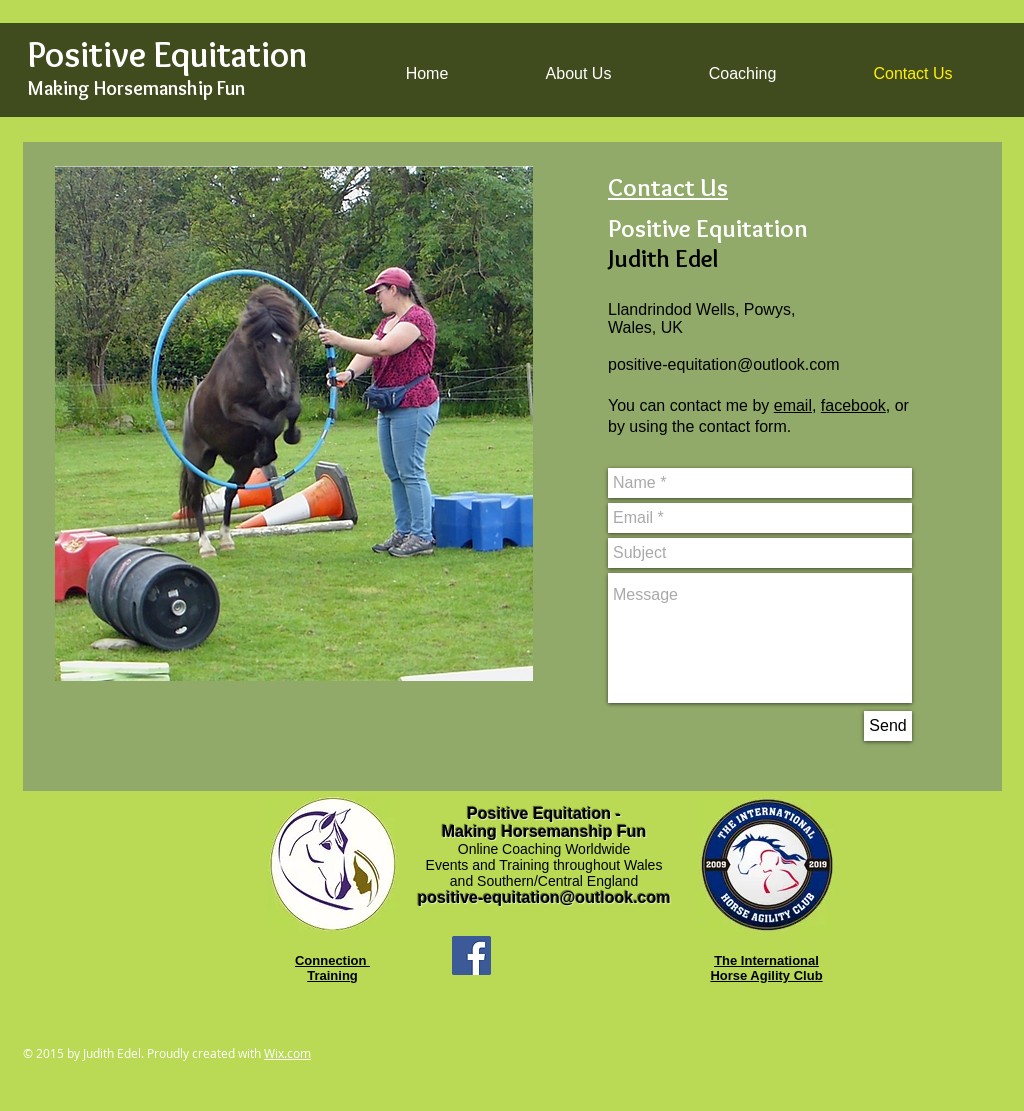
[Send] (888, 726)
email (793, 405)
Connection (332, 960)
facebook (853, 405)
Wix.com (287, 1053)
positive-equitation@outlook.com (723, 364)
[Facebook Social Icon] (471, 955)
